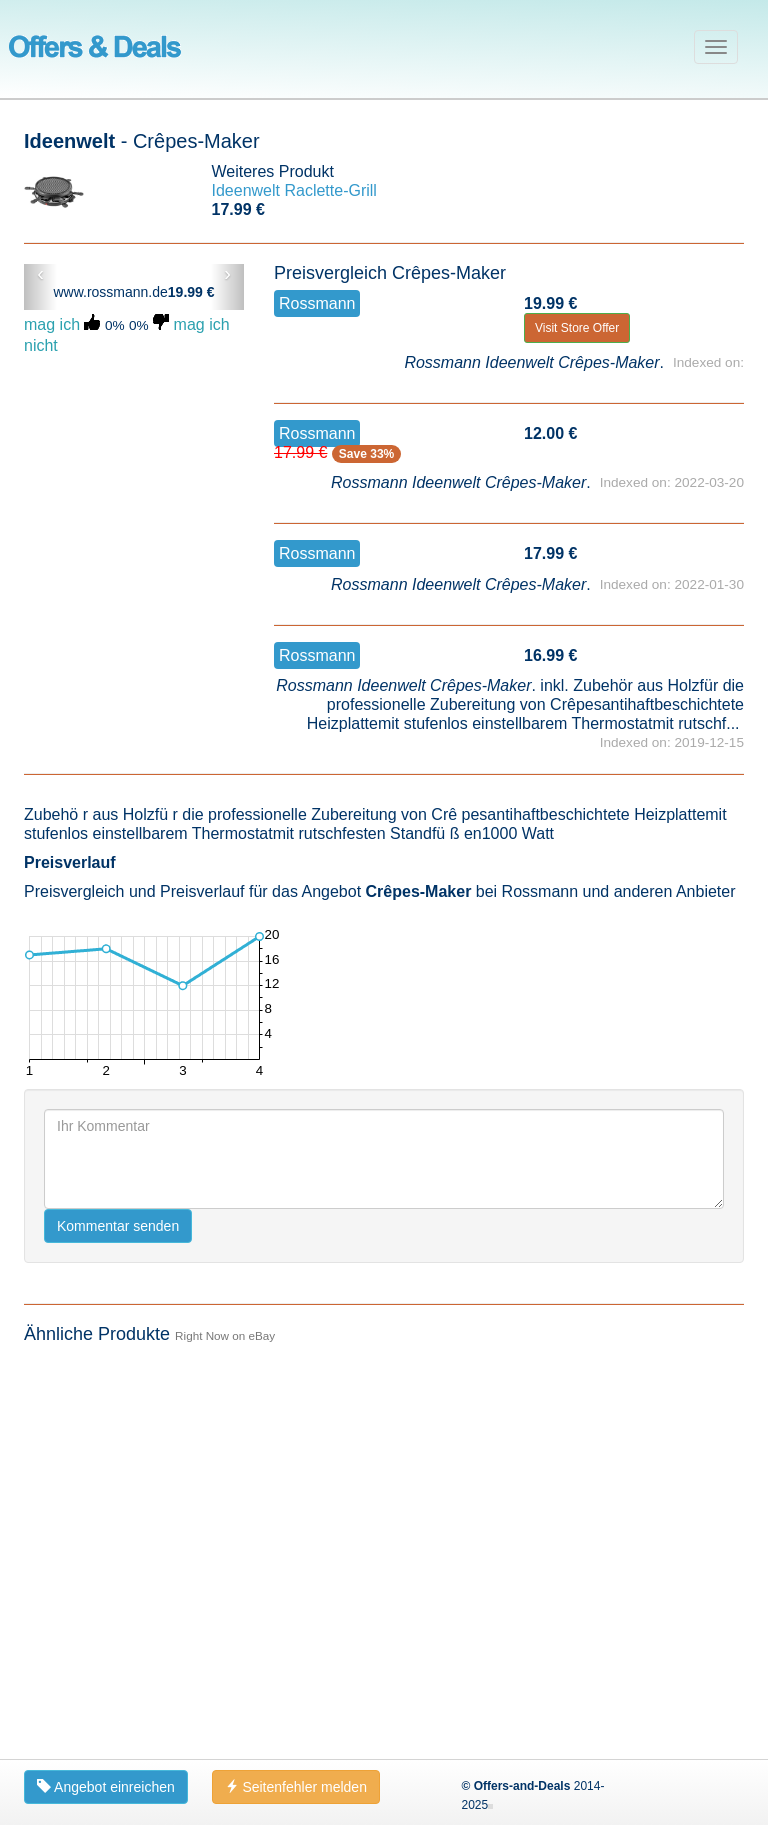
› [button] (227, 274)
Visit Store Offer (577, 328)
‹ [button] (40, 274)
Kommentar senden (118, 1226)
